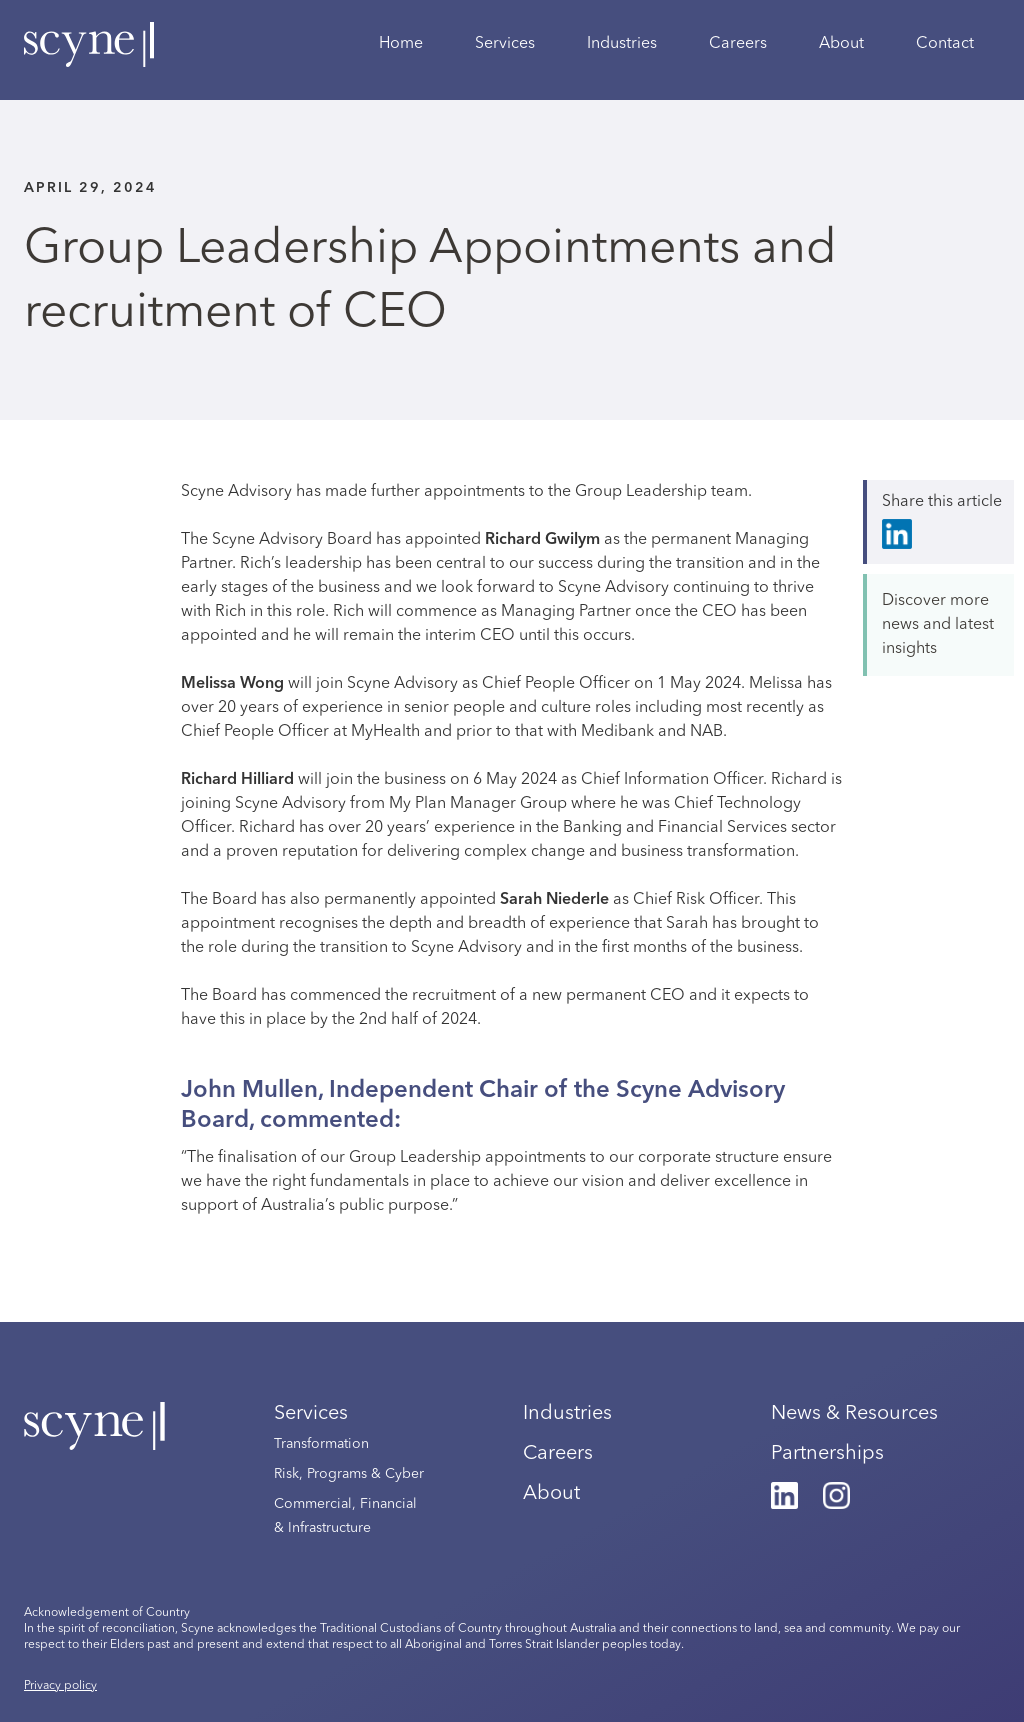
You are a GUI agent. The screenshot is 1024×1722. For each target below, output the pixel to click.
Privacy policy (60, 1686)
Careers (738, 44)
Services (311, 1414)
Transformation (321, 1444)
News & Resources (854, 1414)
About (841, 44)
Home (401, 44)
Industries (622, 44)
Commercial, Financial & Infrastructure (345, 1516)
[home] (89, 55)
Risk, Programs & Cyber (349, 1474)
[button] (505, 55)
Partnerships (827, 1454)
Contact (945, 44)
